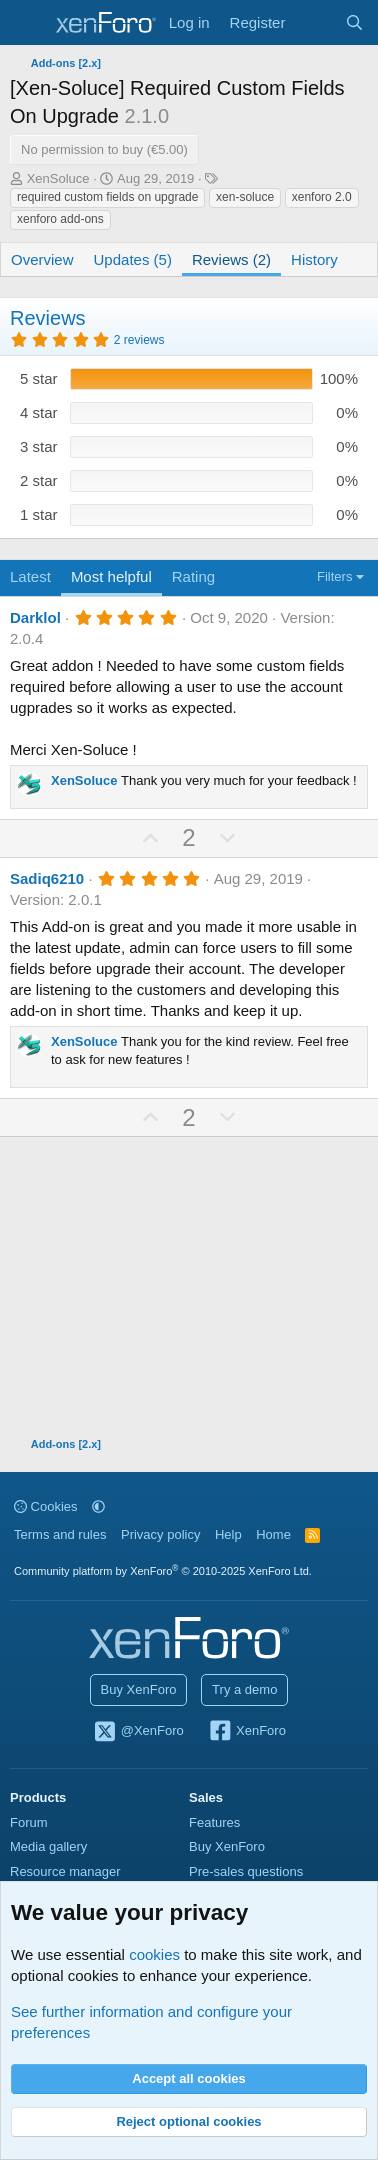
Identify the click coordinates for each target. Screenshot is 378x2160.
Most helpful (111, 576)
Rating (193, 576)
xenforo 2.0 (322, 197)
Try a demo (244, 1689)
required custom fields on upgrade (107, 197)
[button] (98, 1506)
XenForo (246, 1732)
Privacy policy (160, 1534)
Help (228, 1534)
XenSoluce (58, 178)
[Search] (354, 22)
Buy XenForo (139, 1689)
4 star (39, 412)
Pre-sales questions (246, 1871)
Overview (42, 259)
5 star (39, 378)
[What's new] (314, 22)
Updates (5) (133, 259)
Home (273, 1534)
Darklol (35, 617)
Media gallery (48, 1846)
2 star (39, 480)
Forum (29, 1822)
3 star (39, 446)
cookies (154, 1954)
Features (214, 1822)
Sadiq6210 (47, 878)
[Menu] (27, 23)
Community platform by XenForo (163, 1571)
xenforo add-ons (60, 219)
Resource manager (65, 1871)
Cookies (46, 1506)
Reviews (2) (231, 259)
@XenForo (138, 1732)
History (314, 259)
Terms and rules (60, 1534)
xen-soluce (245, 197)
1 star (39, 514)
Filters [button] (334, 576)
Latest (30, 576)
